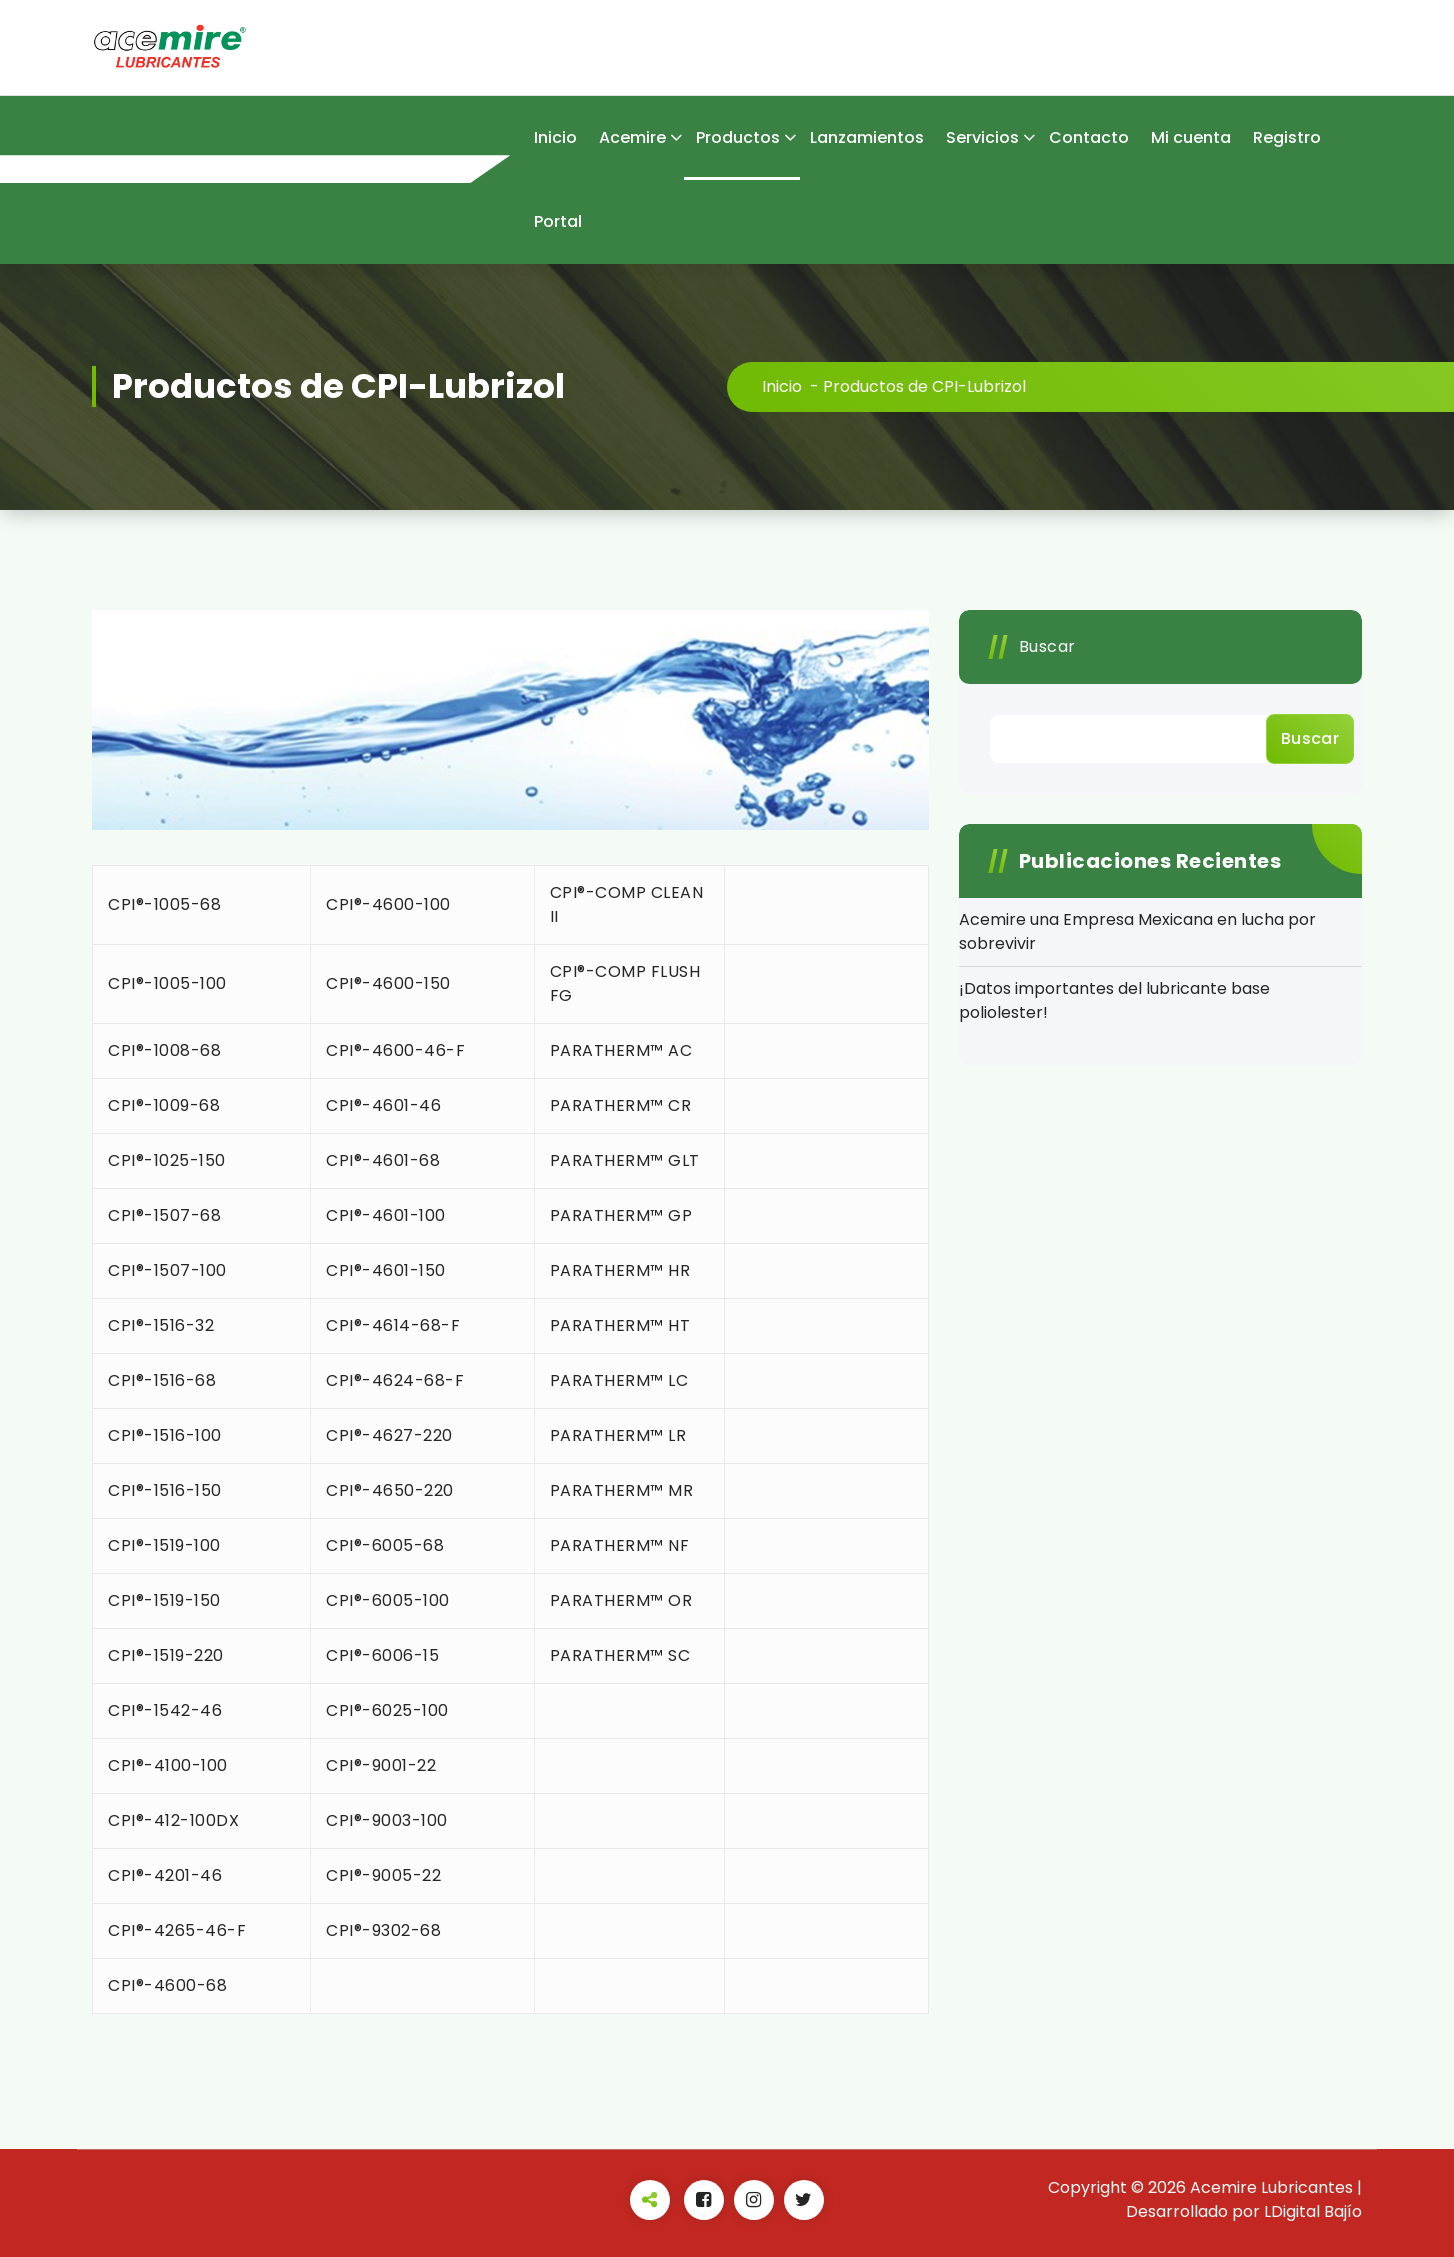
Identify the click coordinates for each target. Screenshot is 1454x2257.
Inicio (555, 137)
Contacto (1089, 137)
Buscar (1047, 646)
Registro (1287, 137)
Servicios (982, 137)
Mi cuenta (1191, 137)
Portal (558, 221)
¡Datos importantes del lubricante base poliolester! (1114, 1000)
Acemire (632, 137)
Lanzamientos (867, 137)
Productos (738, 137)
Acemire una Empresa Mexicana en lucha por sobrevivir (1137, 931)
